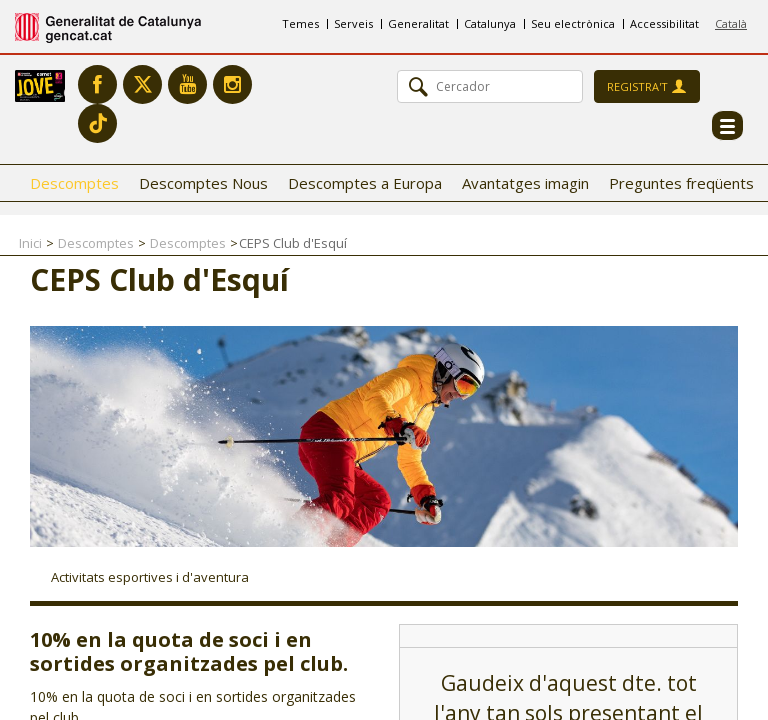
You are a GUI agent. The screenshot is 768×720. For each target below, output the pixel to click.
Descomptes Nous (203, 183)
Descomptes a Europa (365, 183)
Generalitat (418, 23)
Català (731, 23)
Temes (300, 23)
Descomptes (74, 183)
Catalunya (490, 23)
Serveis (353, 23)
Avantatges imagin (525, 183)
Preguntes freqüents (681, 183)
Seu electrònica (573, 23)
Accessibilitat (664, 23)
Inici (30, 243)
